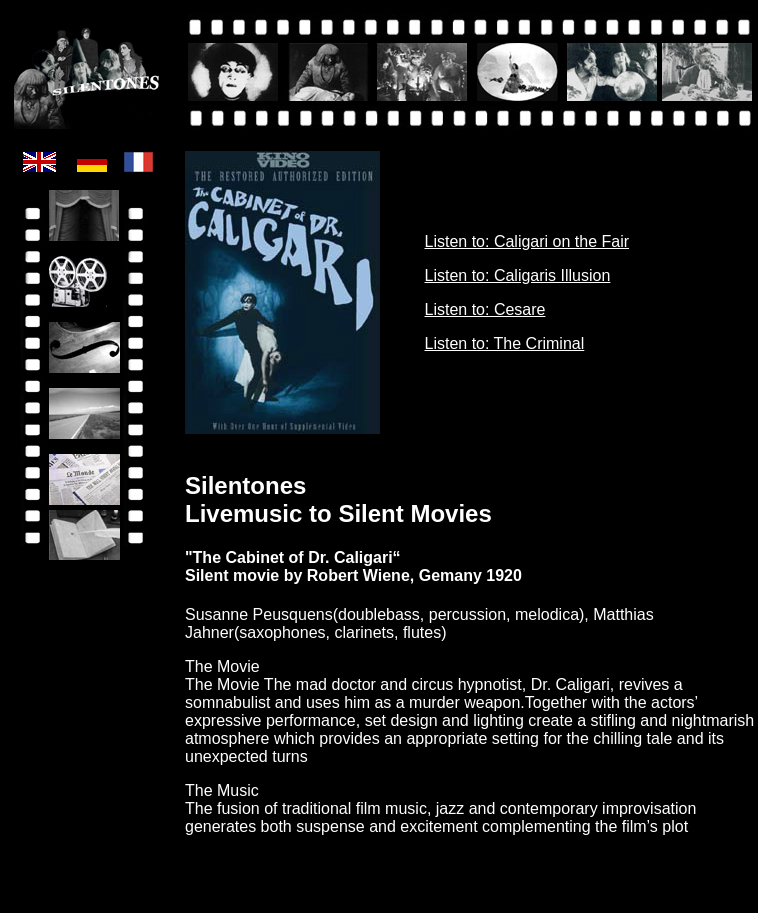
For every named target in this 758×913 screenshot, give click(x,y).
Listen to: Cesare (485, 309)
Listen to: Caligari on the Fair (527, 241)
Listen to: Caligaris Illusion (518, 275)
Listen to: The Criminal (505, 343)
